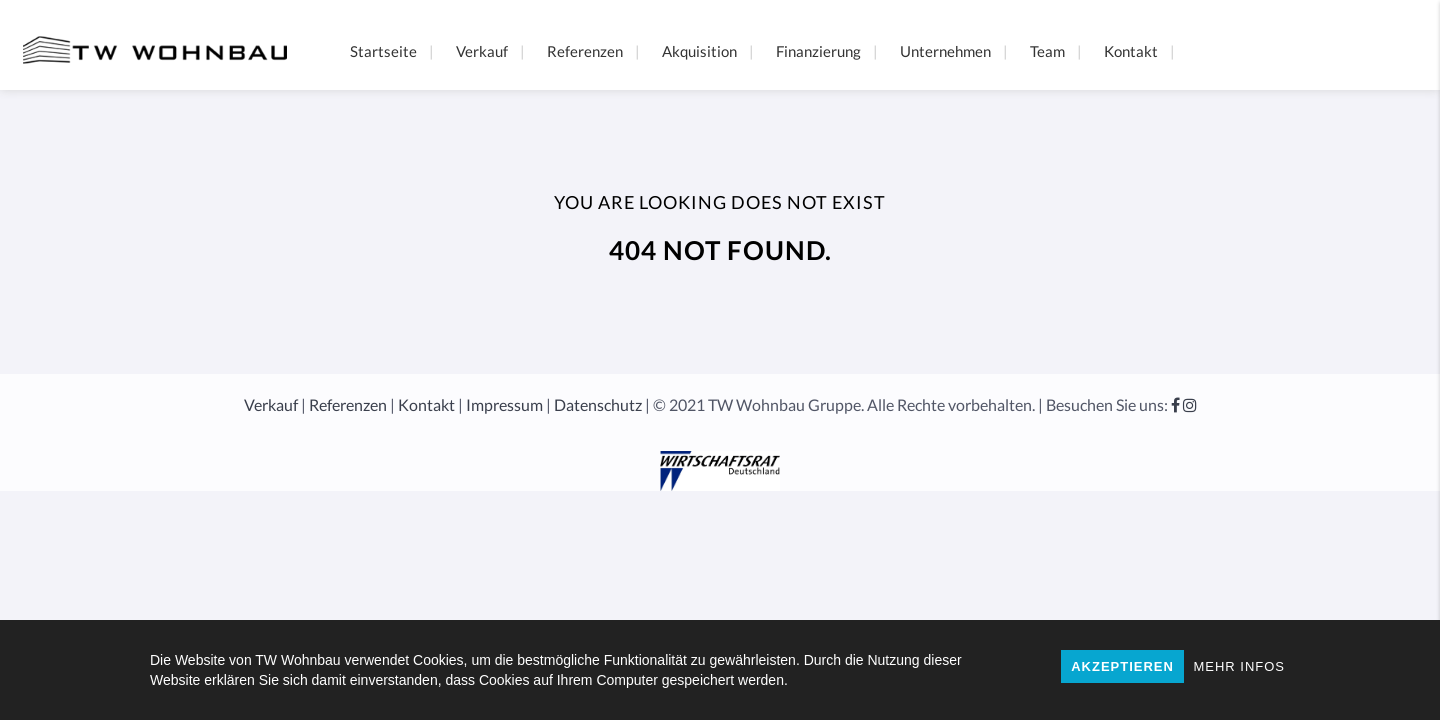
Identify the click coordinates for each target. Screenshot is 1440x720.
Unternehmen (945, 51)
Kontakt (1131, 51)
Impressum (504, 404)
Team (1047, 51)
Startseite (383, 51)
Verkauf (482, 51)
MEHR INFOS (1239, 666)
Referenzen (585, 51)
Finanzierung (818, 51)
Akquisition (699, 51)
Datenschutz (598, 404)
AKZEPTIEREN (1122, 666)
